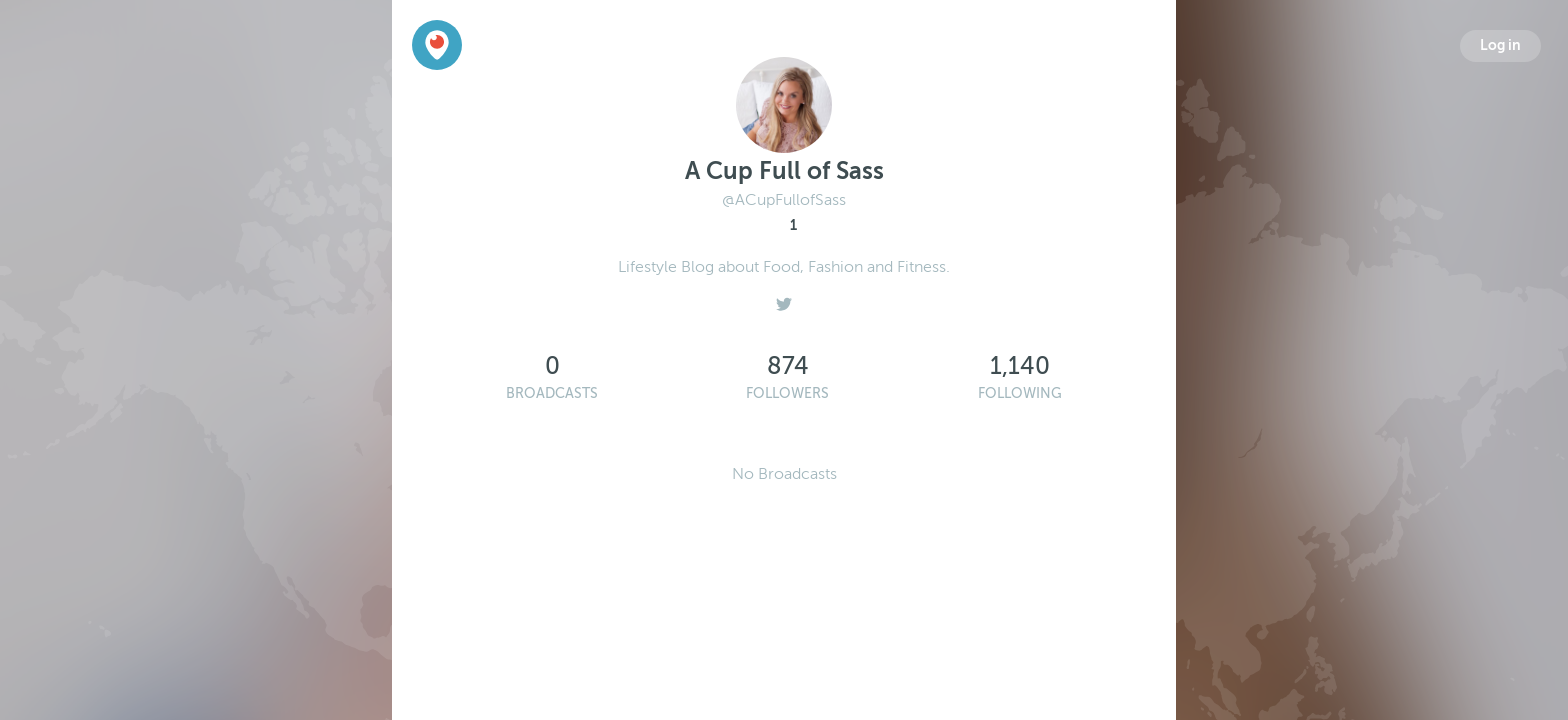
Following (1020, 393)
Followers (787, 393)
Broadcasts (552, 393)
